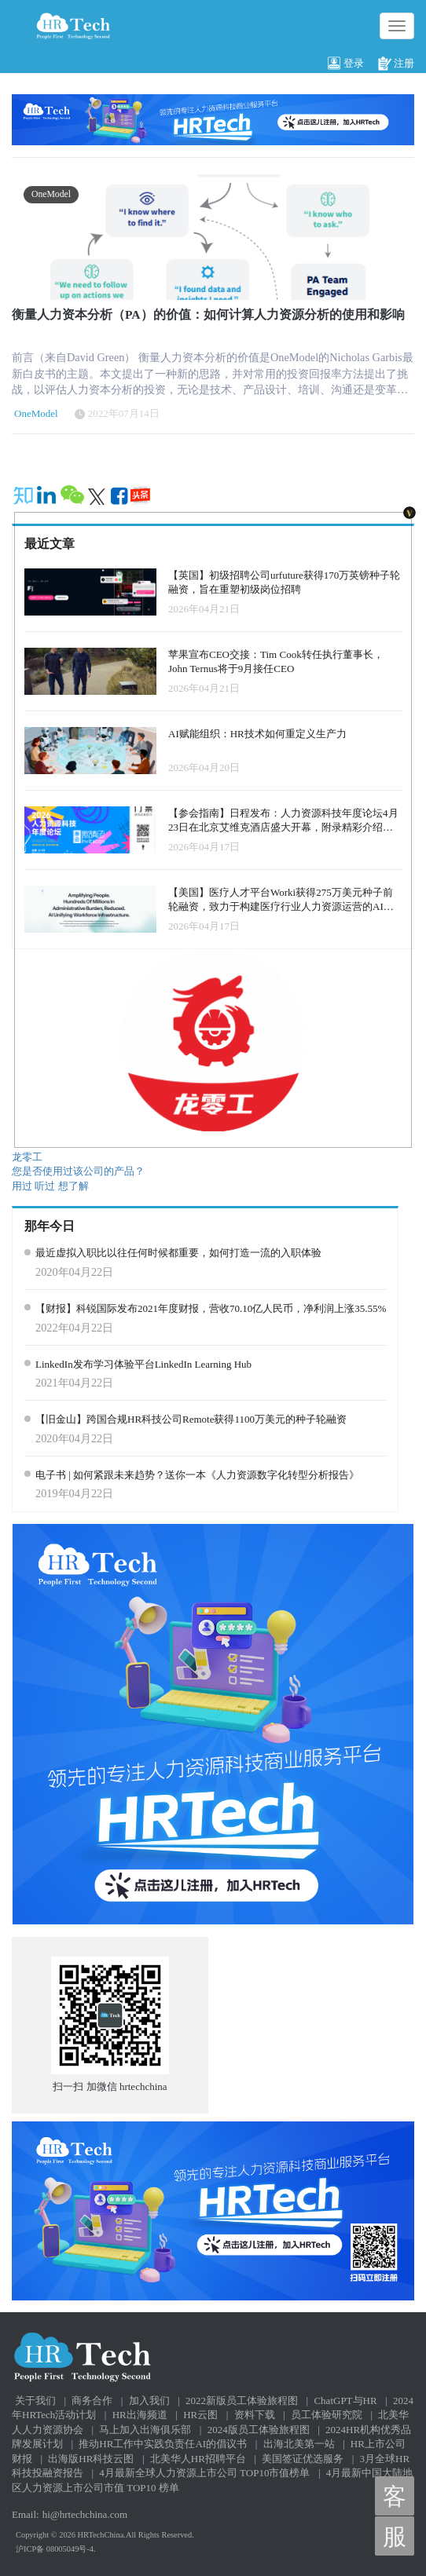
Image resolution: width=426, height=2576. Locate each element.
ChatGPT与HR (345, 2400)
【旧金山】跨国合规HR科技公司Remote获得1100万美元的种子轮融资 (191, 1419)
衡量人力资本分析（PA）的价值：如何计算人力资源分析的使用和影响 (208, 314)
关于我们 (35, 2400)
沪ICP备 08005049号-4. (56, 2549)
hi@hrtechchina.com (84, 2514)
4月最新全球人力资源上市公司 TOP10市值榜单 (204, 2473)
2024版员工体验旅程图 (258, 2429)
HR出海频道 (139, 2415)
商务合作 (92, 2400)
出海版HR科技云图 (91, 2459)
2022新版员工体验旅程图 (241, 2400)
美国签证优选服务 (302, 2459)
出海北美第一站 (299, 2444)
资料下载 (254, 2415)
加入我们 (149, 2400)
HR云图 (200, 2415)
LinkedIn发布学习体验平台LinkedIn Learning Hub (143, 1364)
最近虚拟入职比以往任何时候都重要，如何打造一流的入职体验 (178, 1253)
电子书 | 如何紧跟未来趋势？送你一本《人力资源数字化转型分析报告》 (197, 1475)
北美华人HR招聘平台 (198, 2459)
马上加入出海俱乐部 (145, 2429)
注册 (396, 64)
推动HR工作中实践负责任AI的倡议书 (163, 2444)
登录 (346, 64)
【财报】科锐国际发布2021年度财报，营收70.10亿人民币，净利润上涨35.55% (210, 1308)
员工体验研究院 (326, 2415)
